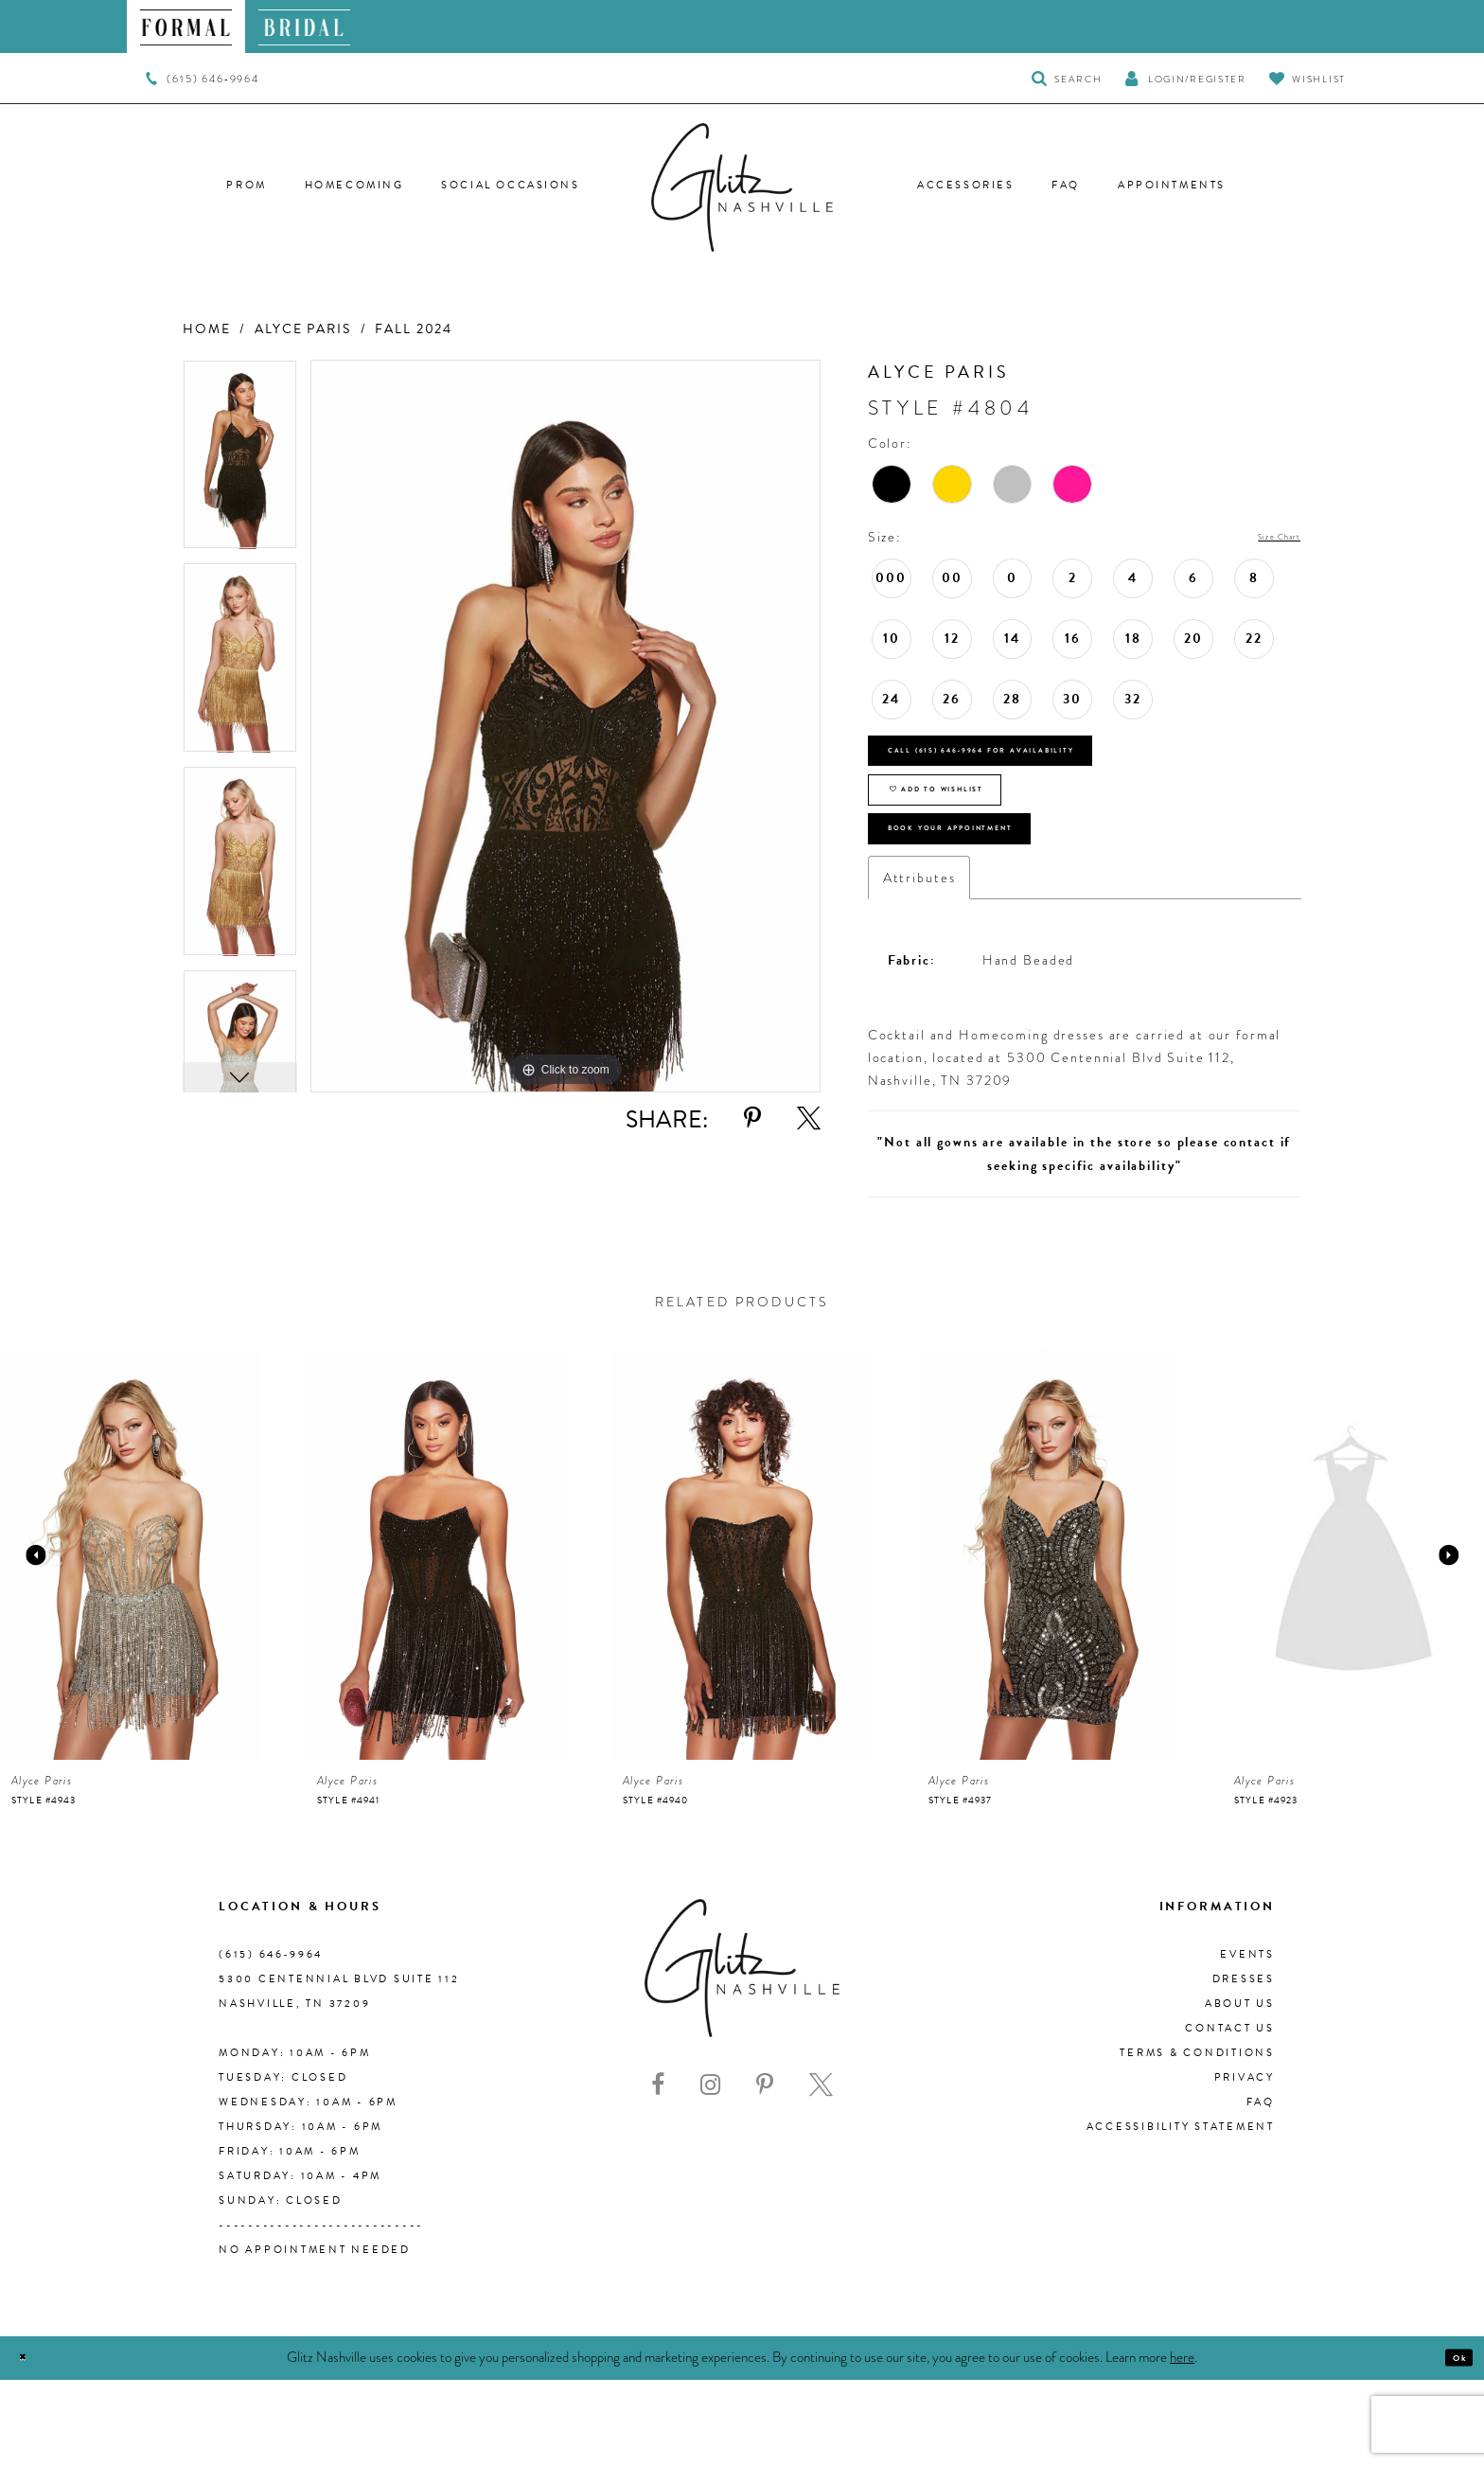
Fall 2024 (413, 329)
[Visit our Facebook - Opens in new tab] (657, 2171)
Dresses (1243, 2065)
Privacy (1244, 2164)
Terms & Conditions (1197, 2139)
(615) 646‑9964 (271, 2040)
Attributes (919, 963)
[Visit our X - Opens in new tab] (821, 2171)
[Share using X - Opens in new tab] (809, 1118)
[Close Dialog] (30, 2444)
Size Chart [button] (1263, 537)
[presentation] (130, 1641)
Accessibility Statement (1180, 2213)
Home (206, 329)
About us (1240, 2090)
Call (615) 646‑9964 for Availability (1055, 769)
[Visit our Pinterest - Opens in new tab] (764, 2171)
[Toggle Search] (1067, 78)
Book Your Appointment (1008, 904)
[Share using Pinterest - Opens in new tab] (752, 1118)
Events (1247, 2040)
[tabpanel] (240, 461)
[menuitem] (186, 26)
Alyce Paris (303, 329)
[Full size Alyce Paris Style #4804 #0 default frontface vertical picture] (565, 726)
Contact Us (1230, 2114)
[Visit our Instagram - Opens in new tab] (710, 2171)
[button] (1185, 78)
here (1182, 2443)
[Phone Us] (202, 79)
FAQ (1260, 2188)
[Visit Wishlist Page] (1307, 78)
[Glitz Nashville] (742, 187)
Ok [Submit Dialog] (1450, 2444)
